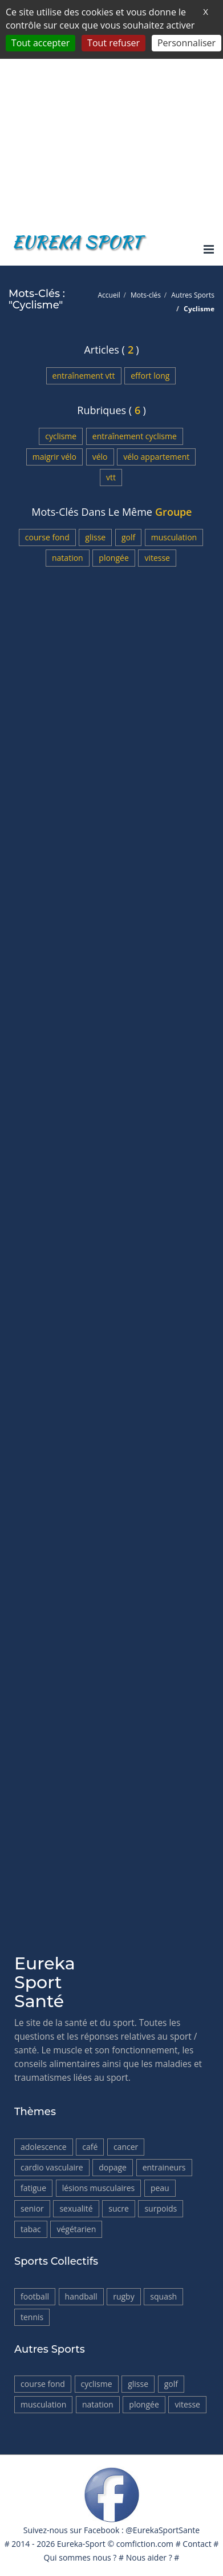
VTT (111, 477)
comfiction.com (144, 2543)
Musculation (174, 537)
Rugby (124, 2296)
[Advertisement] (111, 111)
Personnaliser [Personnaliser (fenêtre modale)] (186, 43)
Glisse (95, 537)
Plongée (113, 557)
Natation (67, 557)
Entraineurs (164, 2167)
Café (90, 2146)
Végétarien (76, 2229)
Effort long (150, 375)
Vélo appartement (156, 456)
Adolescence (44, 2146)
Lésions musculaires (98, 2187)
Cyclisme (60, 436)
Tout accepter (40, 43)
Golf (128, 537)
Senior (32, 2208)
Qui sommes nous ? (80, 2557)
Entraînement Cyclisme (134, 436)
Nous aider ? (149, 2557)
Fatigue (33, 2187)
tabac (31, 2229)
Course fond (47, 537)
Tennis (32, 2317)
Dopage (113, 2167)
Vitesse (157, 557)
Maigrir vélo (54, 456)
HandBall (81, 2296)
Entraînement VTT (83, 375)
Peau (160, 2187)
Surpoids (160, 2208)
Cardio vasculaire (52, 2167)
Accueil (109, 295)
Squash (163, 2296)
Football (35, 2296)
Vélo (100, 456)
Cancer (125, 2146)
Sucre (118, 2208)
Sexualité (75, 2208)
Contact (197, 2543)
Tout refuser (113, 43)
